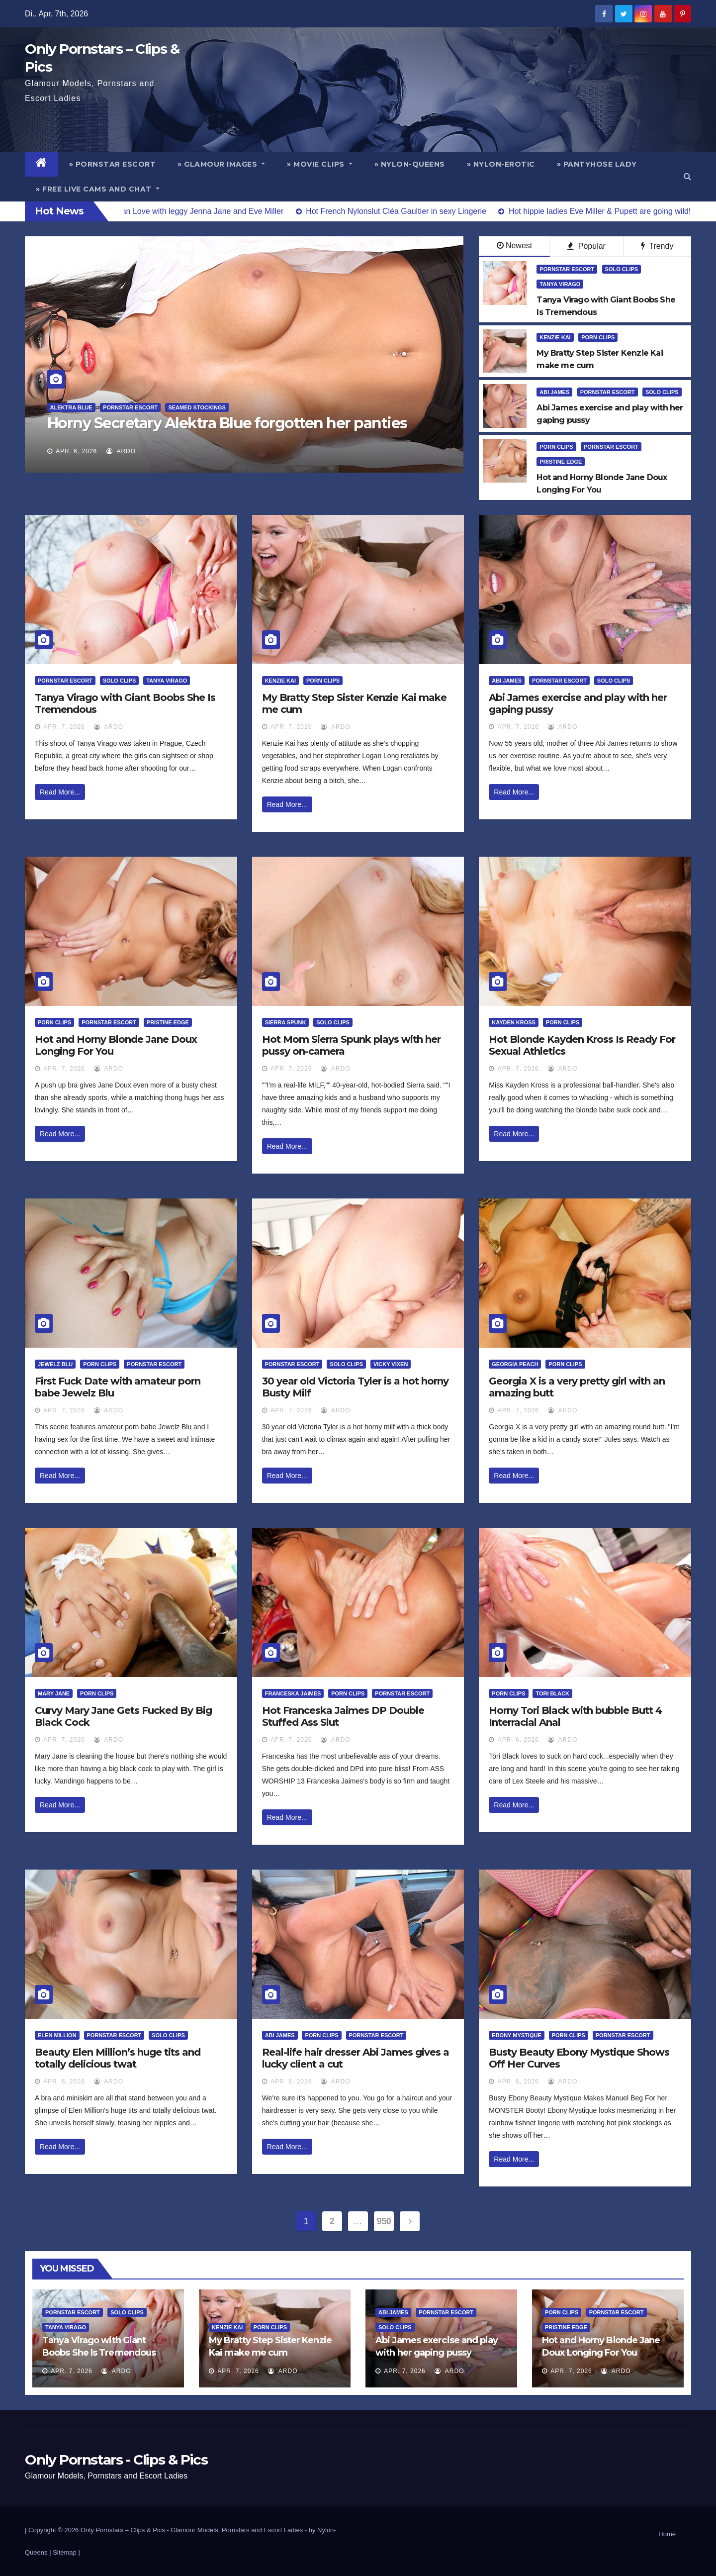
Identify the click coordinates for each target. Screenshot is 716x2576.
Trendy (657, 246)
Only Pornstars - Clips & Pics (116, 2459)
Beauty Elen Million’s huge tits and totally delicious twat (117, 2058)
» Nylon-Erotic (501, 164)
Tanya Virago (559, 284)
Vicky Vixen (390, 1364)
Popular (586, 246)
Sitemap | (66, 2552)
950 (384, 2221)
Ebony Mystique (516, 2035)
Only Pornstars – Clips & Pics (123, 2530)
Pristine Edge (560, 462)
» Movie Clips (320, 164)
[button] (687, 176)
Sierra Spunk (285, 1022)
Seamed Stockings (196, 407)
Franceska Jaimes (293, 1693)
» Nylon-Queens (409, 164)
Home (667, 2534)
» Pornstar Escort (112, 164)
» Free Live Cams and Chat (98, 189)
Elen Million (57, 2035)
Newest (514, 245)
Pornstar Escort (130, 407)
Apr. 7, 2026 (64, 726)
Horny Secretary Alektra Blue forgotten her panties (227, 423)
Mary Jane (54, 1693)
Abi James (554, 392)
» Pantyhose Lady (597, 164)
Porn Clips (598, 337)
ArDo (121, 451)
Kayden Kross (514, 1022)
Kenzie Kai (554, 337)
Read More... (60, 792)
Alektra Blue (71, 407)
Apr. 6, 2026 (76, 451)
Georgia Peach (515, 1364)
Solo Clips (621, 269)
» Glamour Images (221, 164)
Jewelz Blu (55, 1364)
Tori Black (552, 1693)
